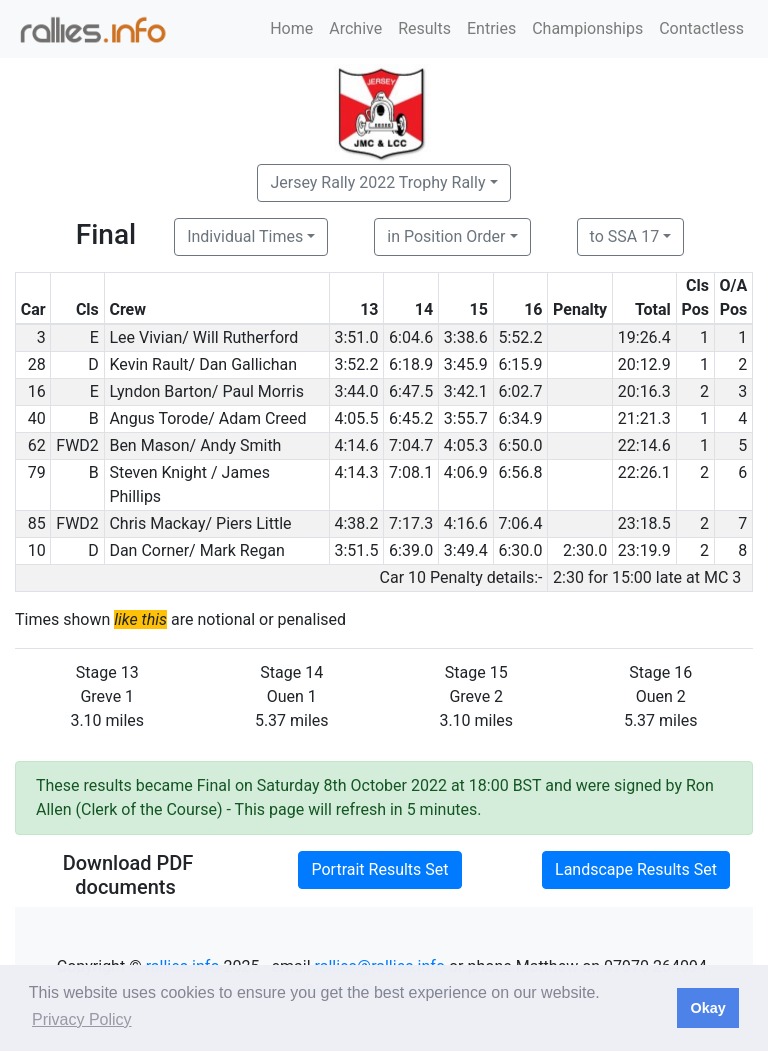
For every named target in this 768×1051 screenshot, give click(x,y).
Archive (355, 28)
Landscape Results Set (636, 869)
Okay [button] (707, 1008)
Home (291, 28)
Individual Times (245, 236)
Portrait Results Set (379, 869)
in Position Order (446, 236)
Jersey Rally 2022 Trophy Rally (377, 182)
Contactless (701, 28)
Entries (491, 28)
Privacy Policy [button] (82, 1019)
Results (424, 28)
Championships (587, 28)
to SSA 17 (625, 236)
